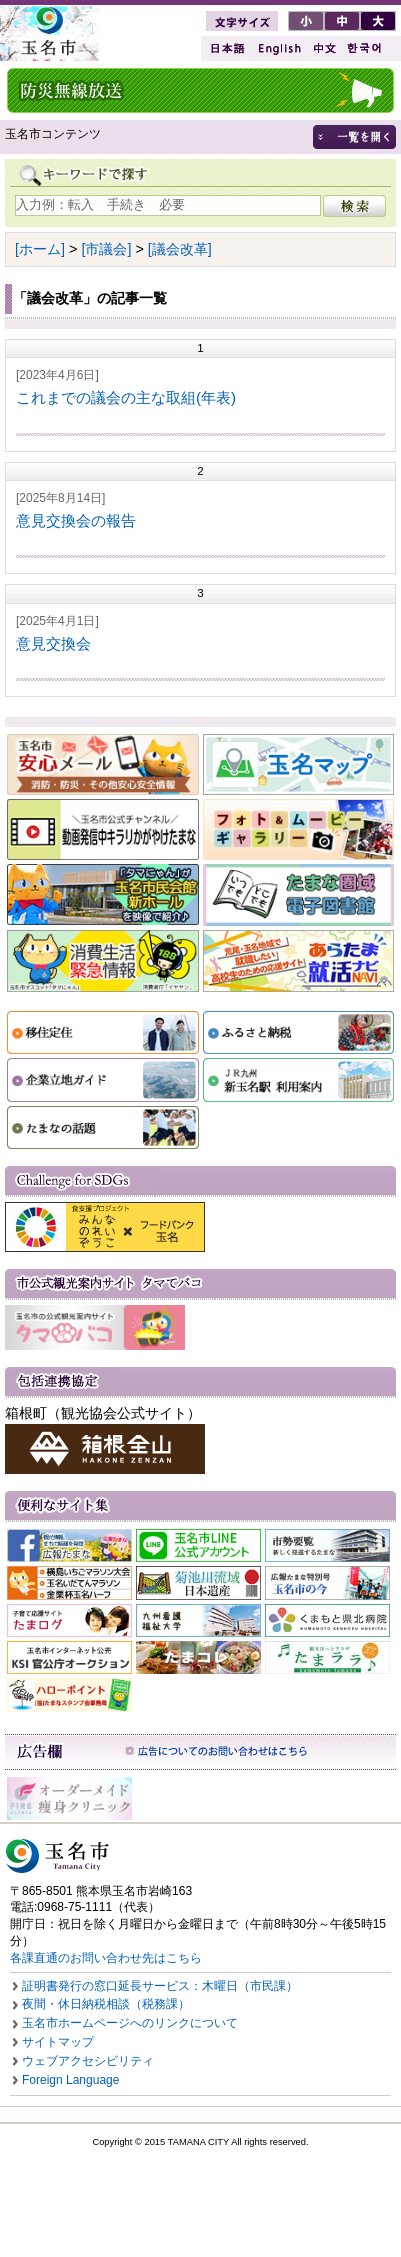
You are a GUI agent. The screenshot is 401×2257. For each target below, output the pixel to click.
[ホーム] (40, 249)
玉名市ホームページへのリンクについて (130, 2023)
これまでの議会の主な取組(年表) (126, 397)
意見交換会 (53, 643)
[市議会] (106, 249)
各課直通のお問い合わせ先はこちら (106, 1958)
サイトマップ (58, 2042)
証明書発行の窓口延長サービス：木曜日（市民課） (160, 1986)
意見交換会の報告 (76, 520)
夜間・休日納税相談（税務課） (106, 2004)
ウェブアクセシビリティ (88, 2061)
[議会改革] (180, 249)
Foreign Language (70, 2080)
